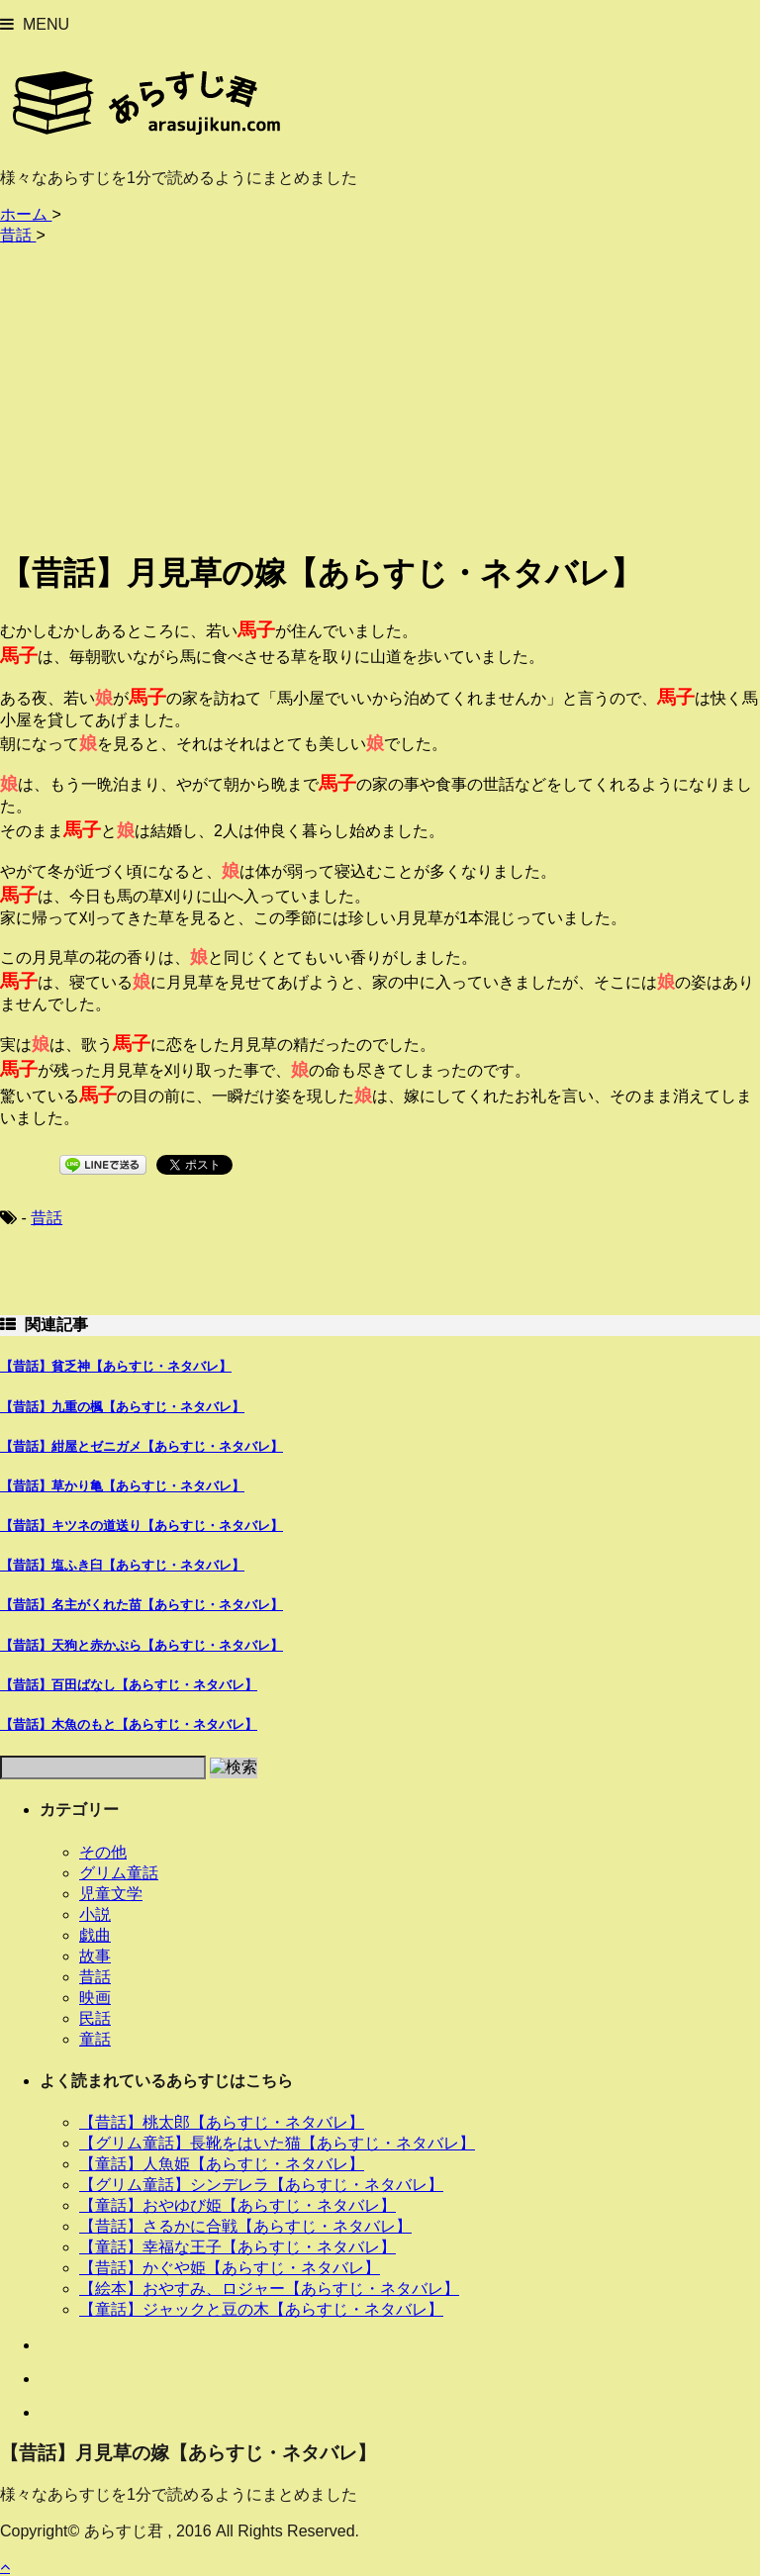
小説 (95, 1914)
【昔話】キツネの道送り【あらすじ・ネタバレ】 (141, 1525)
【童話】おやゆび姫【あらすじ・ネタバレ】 (237, 2205)
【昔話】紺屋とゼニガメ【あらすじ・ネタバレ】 (141, 1446)
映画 (95, 1997)
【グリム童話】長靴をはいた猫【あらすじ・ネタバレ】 (277, 2143)
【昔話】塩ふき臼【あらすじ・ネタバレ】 (122, 1565)
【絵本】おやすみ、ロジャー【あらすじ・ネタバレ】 (269, 2288)
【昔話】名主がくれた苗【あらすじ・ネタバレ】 (141, 1604)
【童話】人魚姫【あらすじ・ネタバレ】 (221, 2163)
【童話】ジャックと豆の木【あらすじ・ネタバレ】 (261, 2309)
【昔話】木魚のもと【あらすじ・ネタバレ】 (128, 1724)
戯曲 (95, 1935)
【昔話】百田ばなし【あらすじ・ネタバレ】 (128, 1684)
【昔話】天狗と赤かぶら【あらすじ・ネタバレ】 (141, 1645)
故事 (95, 1956)
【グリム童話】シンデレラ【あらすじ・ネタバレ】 (261, 2184)
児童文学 (110, 1893)
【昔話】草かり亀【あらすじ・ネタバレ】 (122, 1486)
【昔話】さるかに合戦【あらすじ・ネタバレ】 (245, 2226)
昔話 (46, 1217)
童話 (95, 2039)
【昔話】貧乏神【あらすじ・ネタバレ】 (116, 1366)
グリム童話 (118, 1872)
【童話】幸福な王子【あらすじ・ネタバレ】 (237, 2247)
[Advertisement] (380, 392)
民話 (95, 2018)
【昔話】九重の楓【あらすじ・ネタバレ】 (122, 1406)
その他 (103, 1852)
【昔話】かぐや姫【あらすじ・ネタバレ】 (229, 2267)
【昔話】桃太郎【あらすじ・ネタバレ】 (221, 2122)
